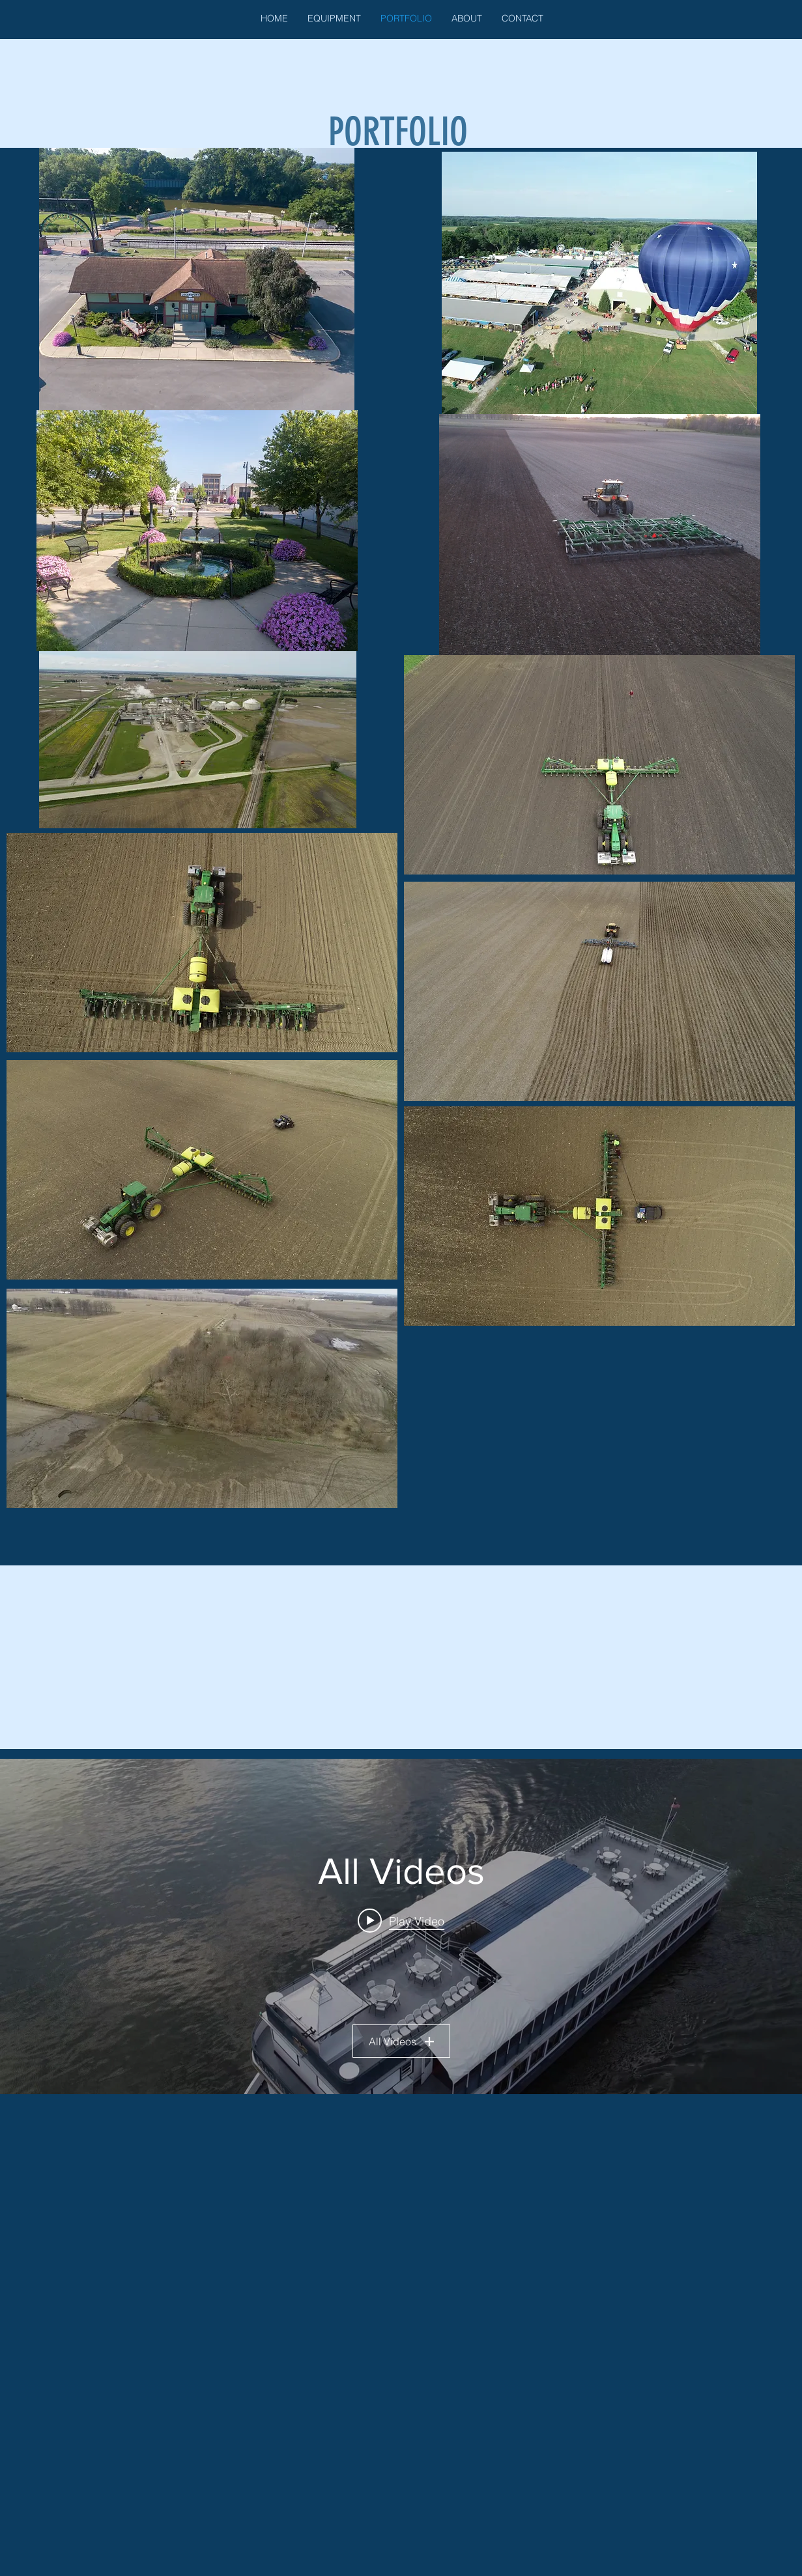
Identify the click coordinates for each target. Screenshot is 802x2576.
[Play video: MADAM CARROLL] (401, 1920)
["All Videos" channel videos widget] (401, 1926)
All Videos (401, 2041)
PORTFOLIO (398, 132)
